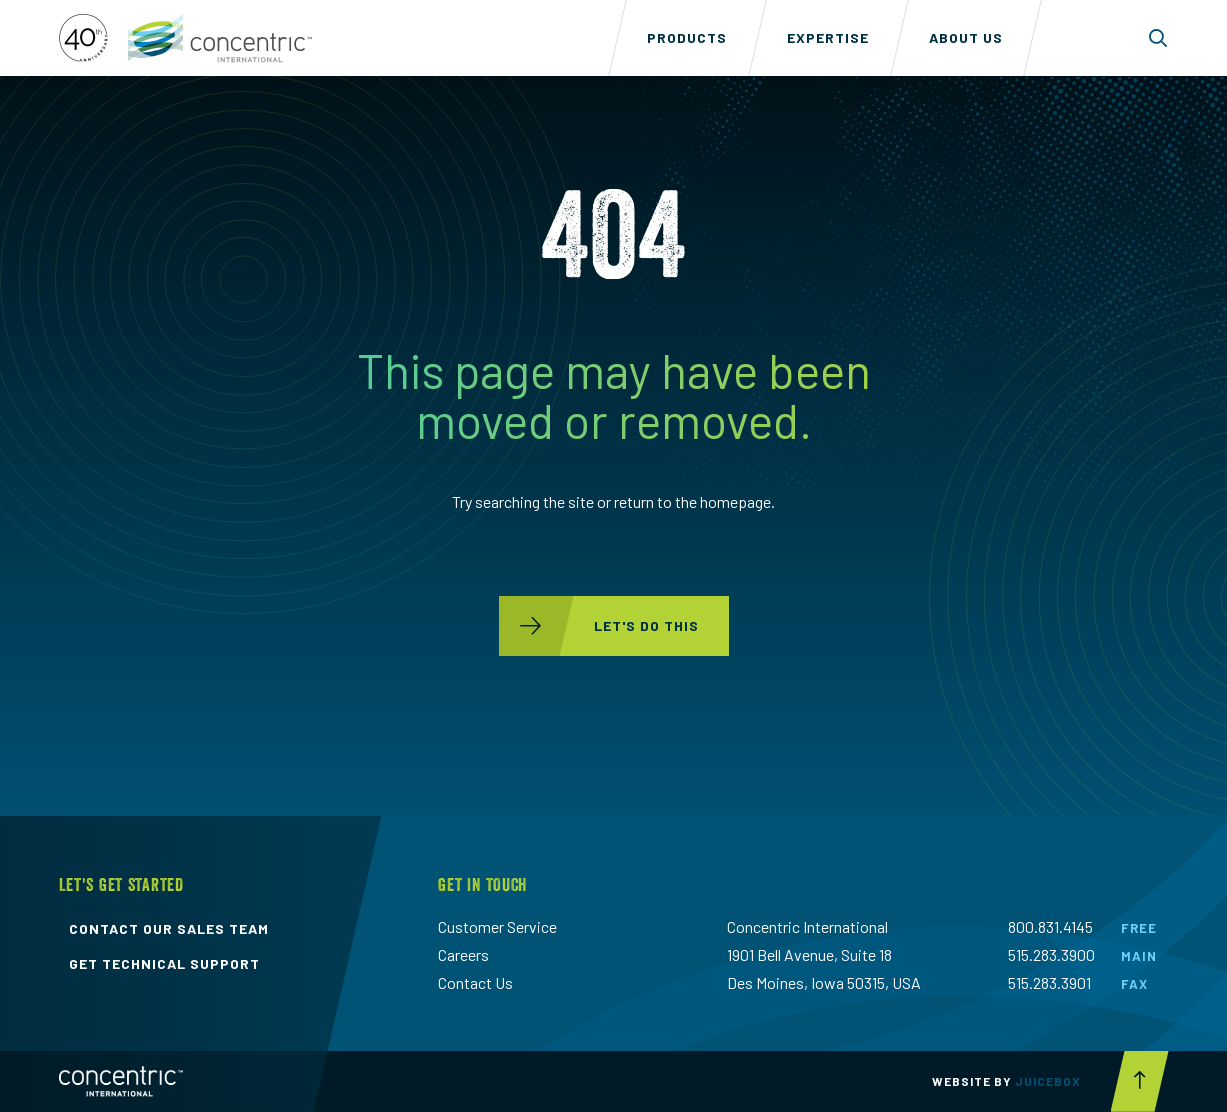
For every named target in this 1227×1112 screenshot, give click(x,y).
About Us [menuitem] (966, 37)
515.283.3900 (1051, 954)
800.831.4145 (1050, 926)
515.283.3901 (1049, 982)
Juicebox (1048, 1081)
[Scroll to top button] (1140, 1081)
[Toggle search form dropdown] (1158, 38)
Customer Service (497, 926)
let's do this (599, 626)
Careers (463, 954)
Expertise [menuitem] (828, 37)
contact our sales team (169, 929)
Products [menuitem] (687, 37)
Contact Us (475, 982)
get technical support (164, 964)
